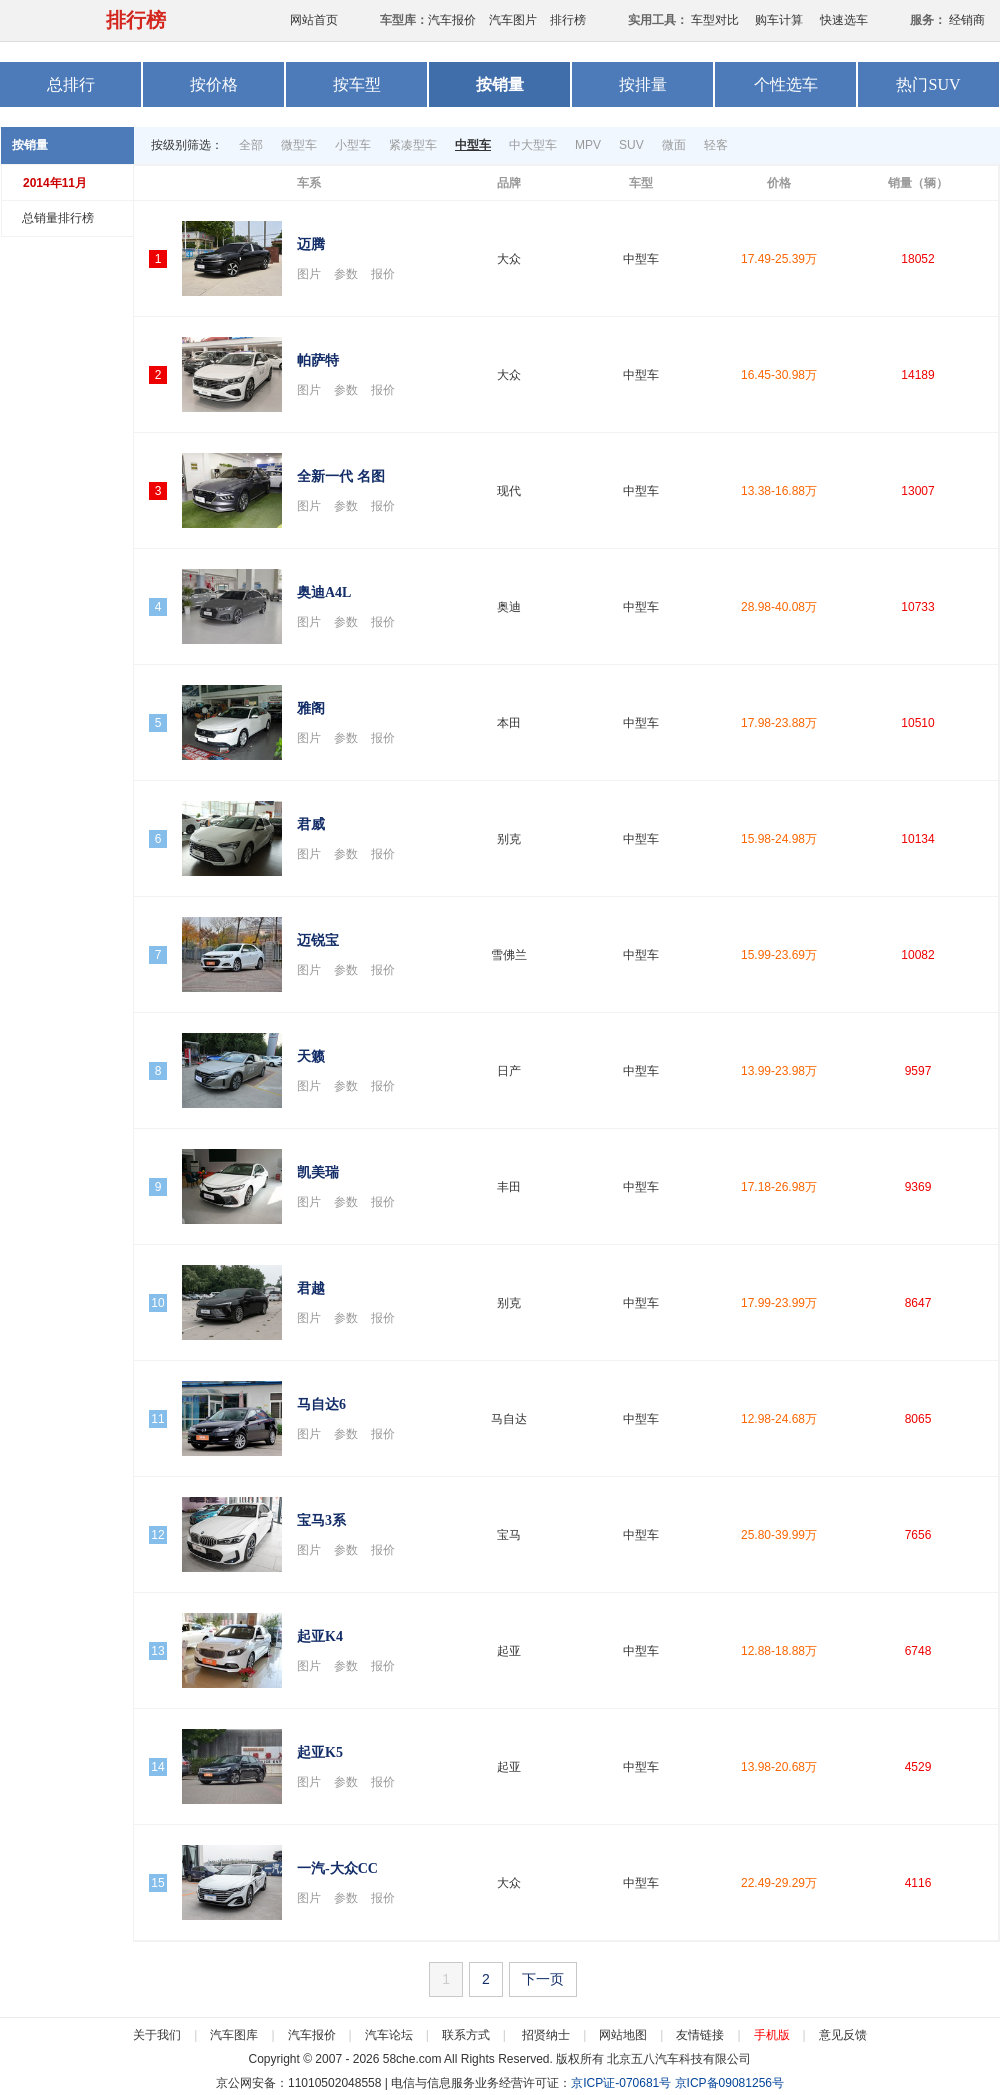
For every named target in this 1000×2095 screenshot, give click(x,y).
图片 (309, 274)
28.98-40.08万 (779, 607)
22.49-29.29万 (779, 1883)
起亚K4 (320, 1636)
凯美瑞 (318, 1172)
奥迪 (509, 607)
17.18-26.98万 (779, 1187)
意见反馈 (843, 2035)
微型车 (299, 145)
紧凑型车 (413, 145)
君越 (311, 1288)
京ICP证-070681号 (621, 2083)
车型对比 (715, 20)
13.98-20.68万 (779, 1767)
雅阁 (311, 708)
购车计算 (779, 20)
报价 (383, 274)
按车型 (357, 84)
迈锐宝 (318, 940)
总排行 (71, 84)
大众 (509, 259)
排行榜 (136, 20)
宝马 (509, 1535)
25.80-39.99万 (779, 1535)
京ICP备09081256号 (729, 2083)
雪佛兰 (509, 955)
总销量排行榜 (58, 218)
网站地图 (623, 2035)
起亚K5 (320, 1752)
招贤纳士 (546, 2035)
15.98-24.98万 (779, 839)
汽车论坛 (389, 2035)
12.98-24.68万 (779, 1419)
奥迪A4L (324, 592)
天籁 (311, 1056)
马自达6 (321, 1404)
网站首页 (314, 20)
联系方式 (466, 2035)
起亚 (509, 1651)
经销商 (967, 20)
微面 (674, 145)
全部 (251, 145)
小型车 (353, 145)
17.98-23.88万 (779, 723)
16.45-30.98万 (779, 375)
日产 (509, 1071)
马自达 (509, 1419)
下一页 (543, 1979)
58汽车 (38, 20)
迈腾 (311, 244)
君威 (311, 824)
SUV (631, 145)
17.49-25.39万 (779, 259)
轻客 (716, 145)
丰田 (509, 1187)
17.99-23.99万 (779, 1303)
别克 (509, 839)
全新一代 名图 (341, 476)
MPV (588, 145)
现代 (509, 491)
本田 (509, 723)
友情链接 (700, 2035)
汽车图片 (513, 20)
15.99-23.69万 (779, 955)
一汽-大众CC (337, 1868)
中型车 (473, 145)
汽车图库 (234, 2035)
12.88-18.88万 (779, 1651)
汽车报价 (452, 20)
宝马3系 (321, 1520)
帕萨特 (318, 360)
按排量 (643, 84)
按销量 (500, 84)
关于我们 (157, 2035)
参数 (346, 274)
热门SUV (928, 84)
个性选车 (786, 84)
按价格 (214, 84)
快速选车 (844, 20)
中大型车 (533, 145)
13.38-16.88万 (779, 491)
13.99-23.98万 (779, 1071)
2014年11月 (55, 183)
